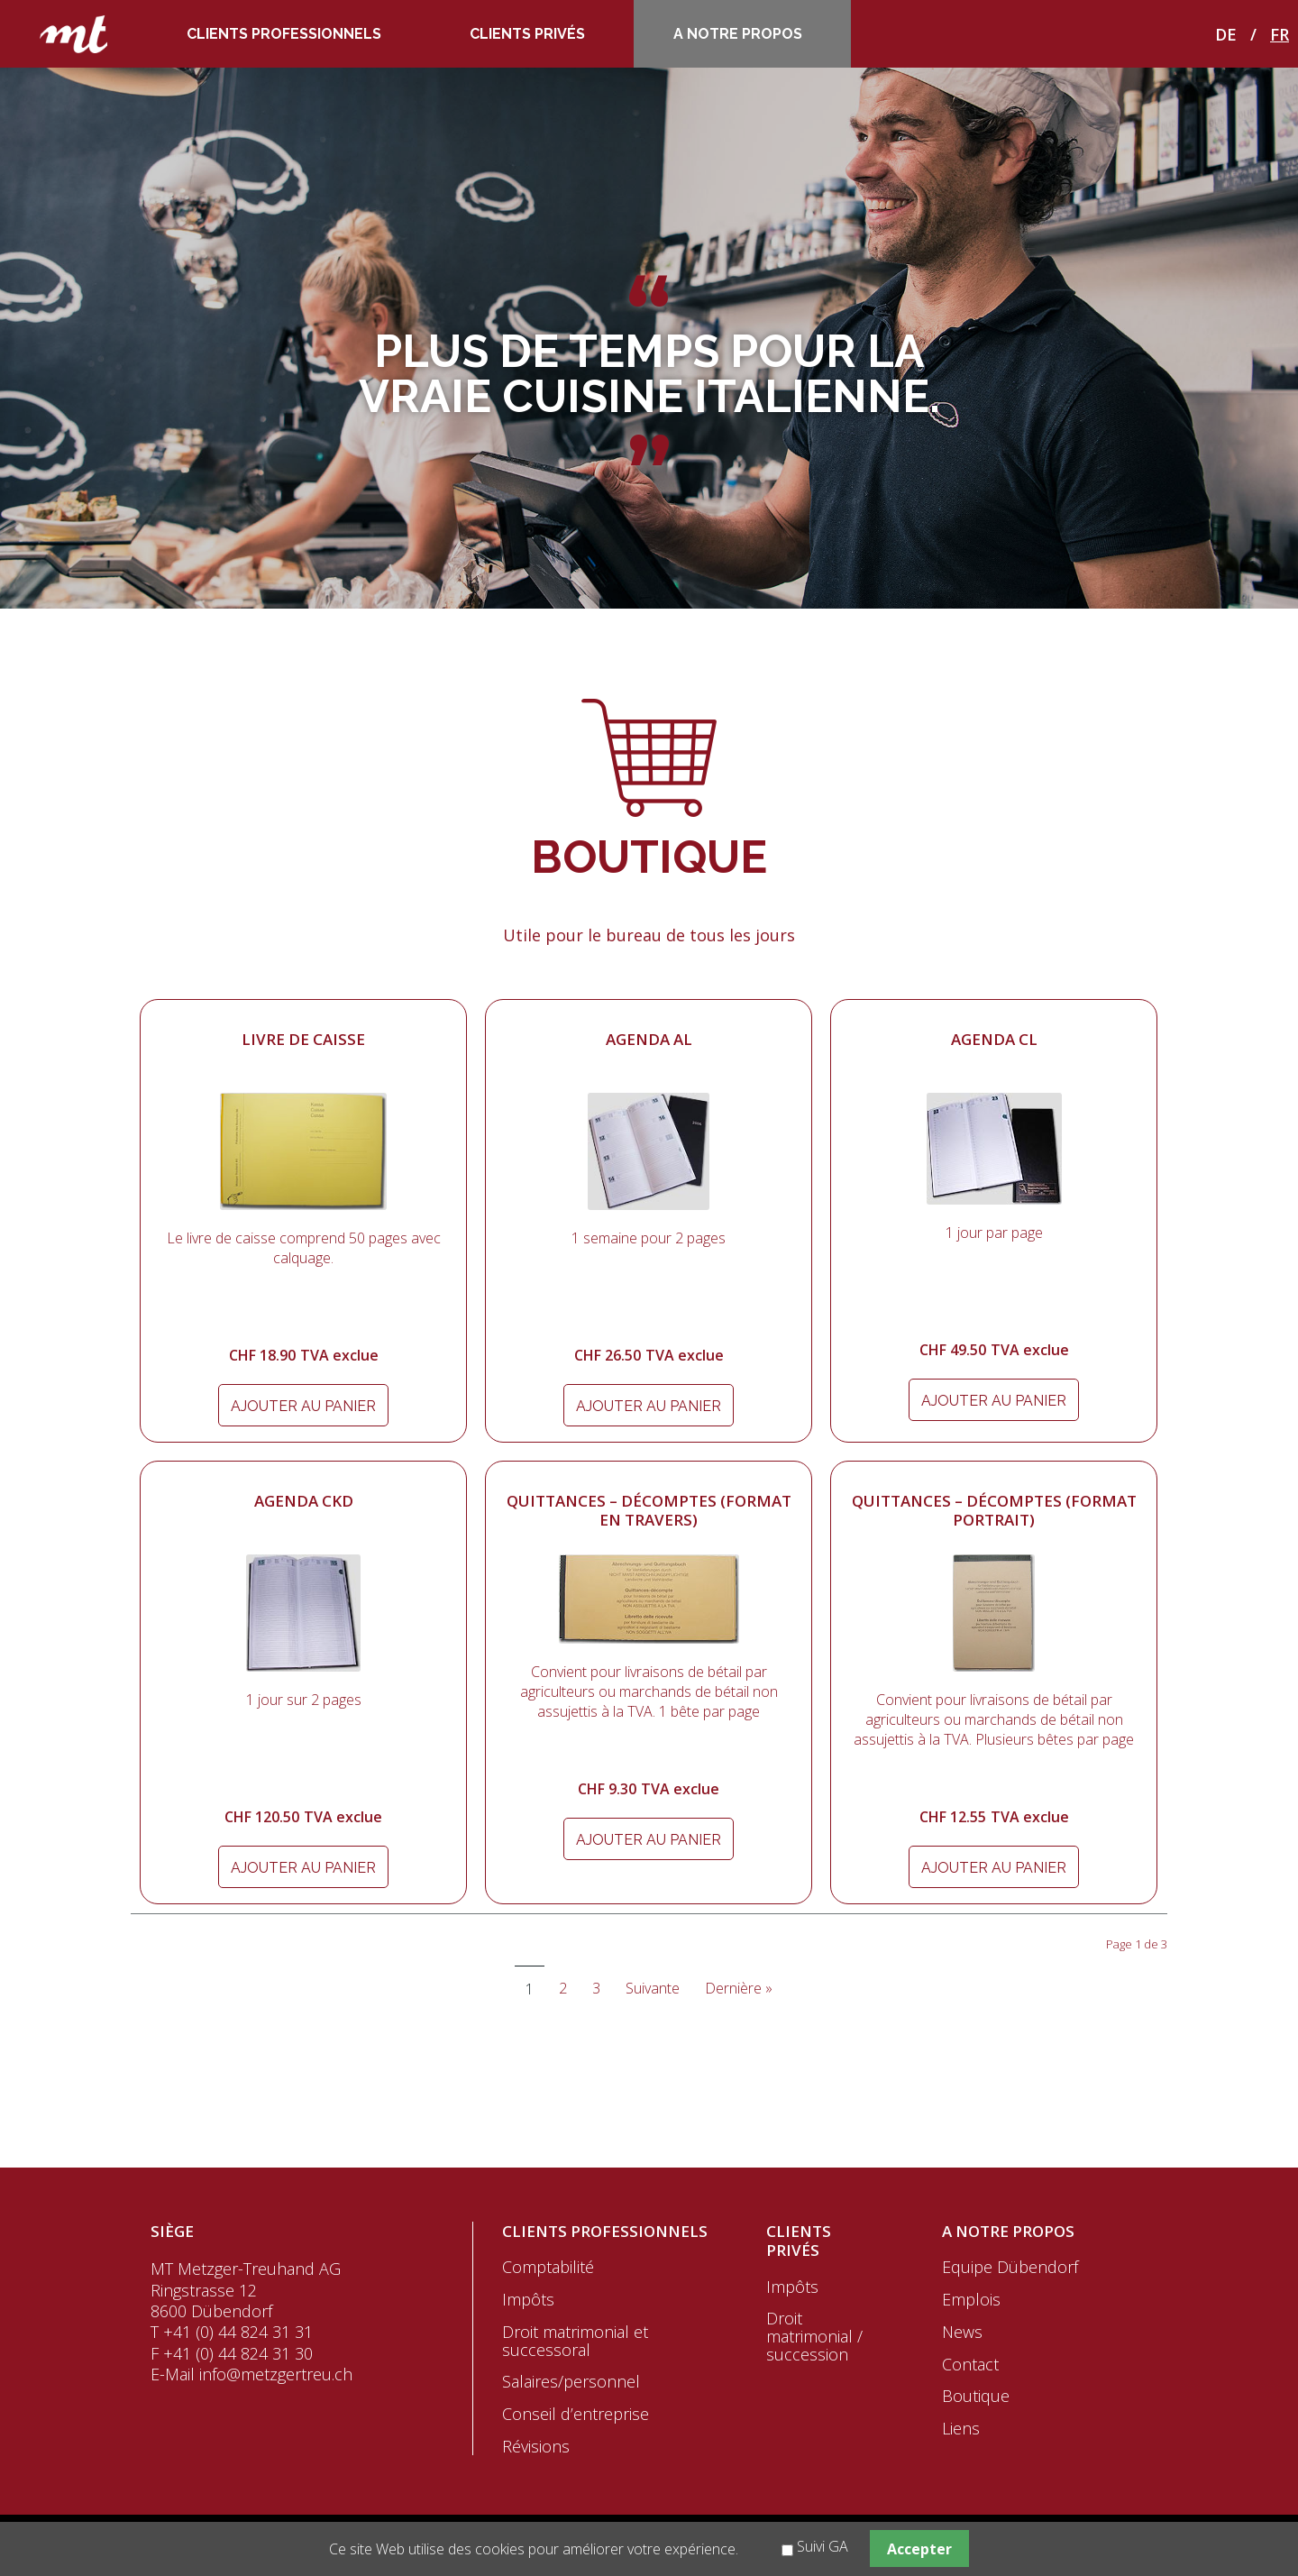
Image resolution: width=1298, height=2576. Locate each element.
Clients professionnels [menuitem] (284, 33)
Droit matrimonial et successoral (575, 2341)
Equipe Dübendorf (1010, 2267)
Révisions (536, 2446)
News (962, 2331)
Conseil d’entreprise (575, 2414)
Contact (970, 2364)
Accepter (919, 2549)
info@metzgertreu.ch (275, 2374)
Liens (961, 2428)
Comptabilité (548, 2267)
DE (1226, 34)
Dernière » (738, 1988)
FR (1279, 34)
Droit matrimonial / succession (814, 2336)
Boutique (976, 2395)
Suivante (653, 1988)
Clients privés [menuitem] (527, 33)
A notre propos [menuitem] (737, 33)
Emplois (971, 2299)
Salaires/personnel (571, 2381)
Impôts (528, 2299)
